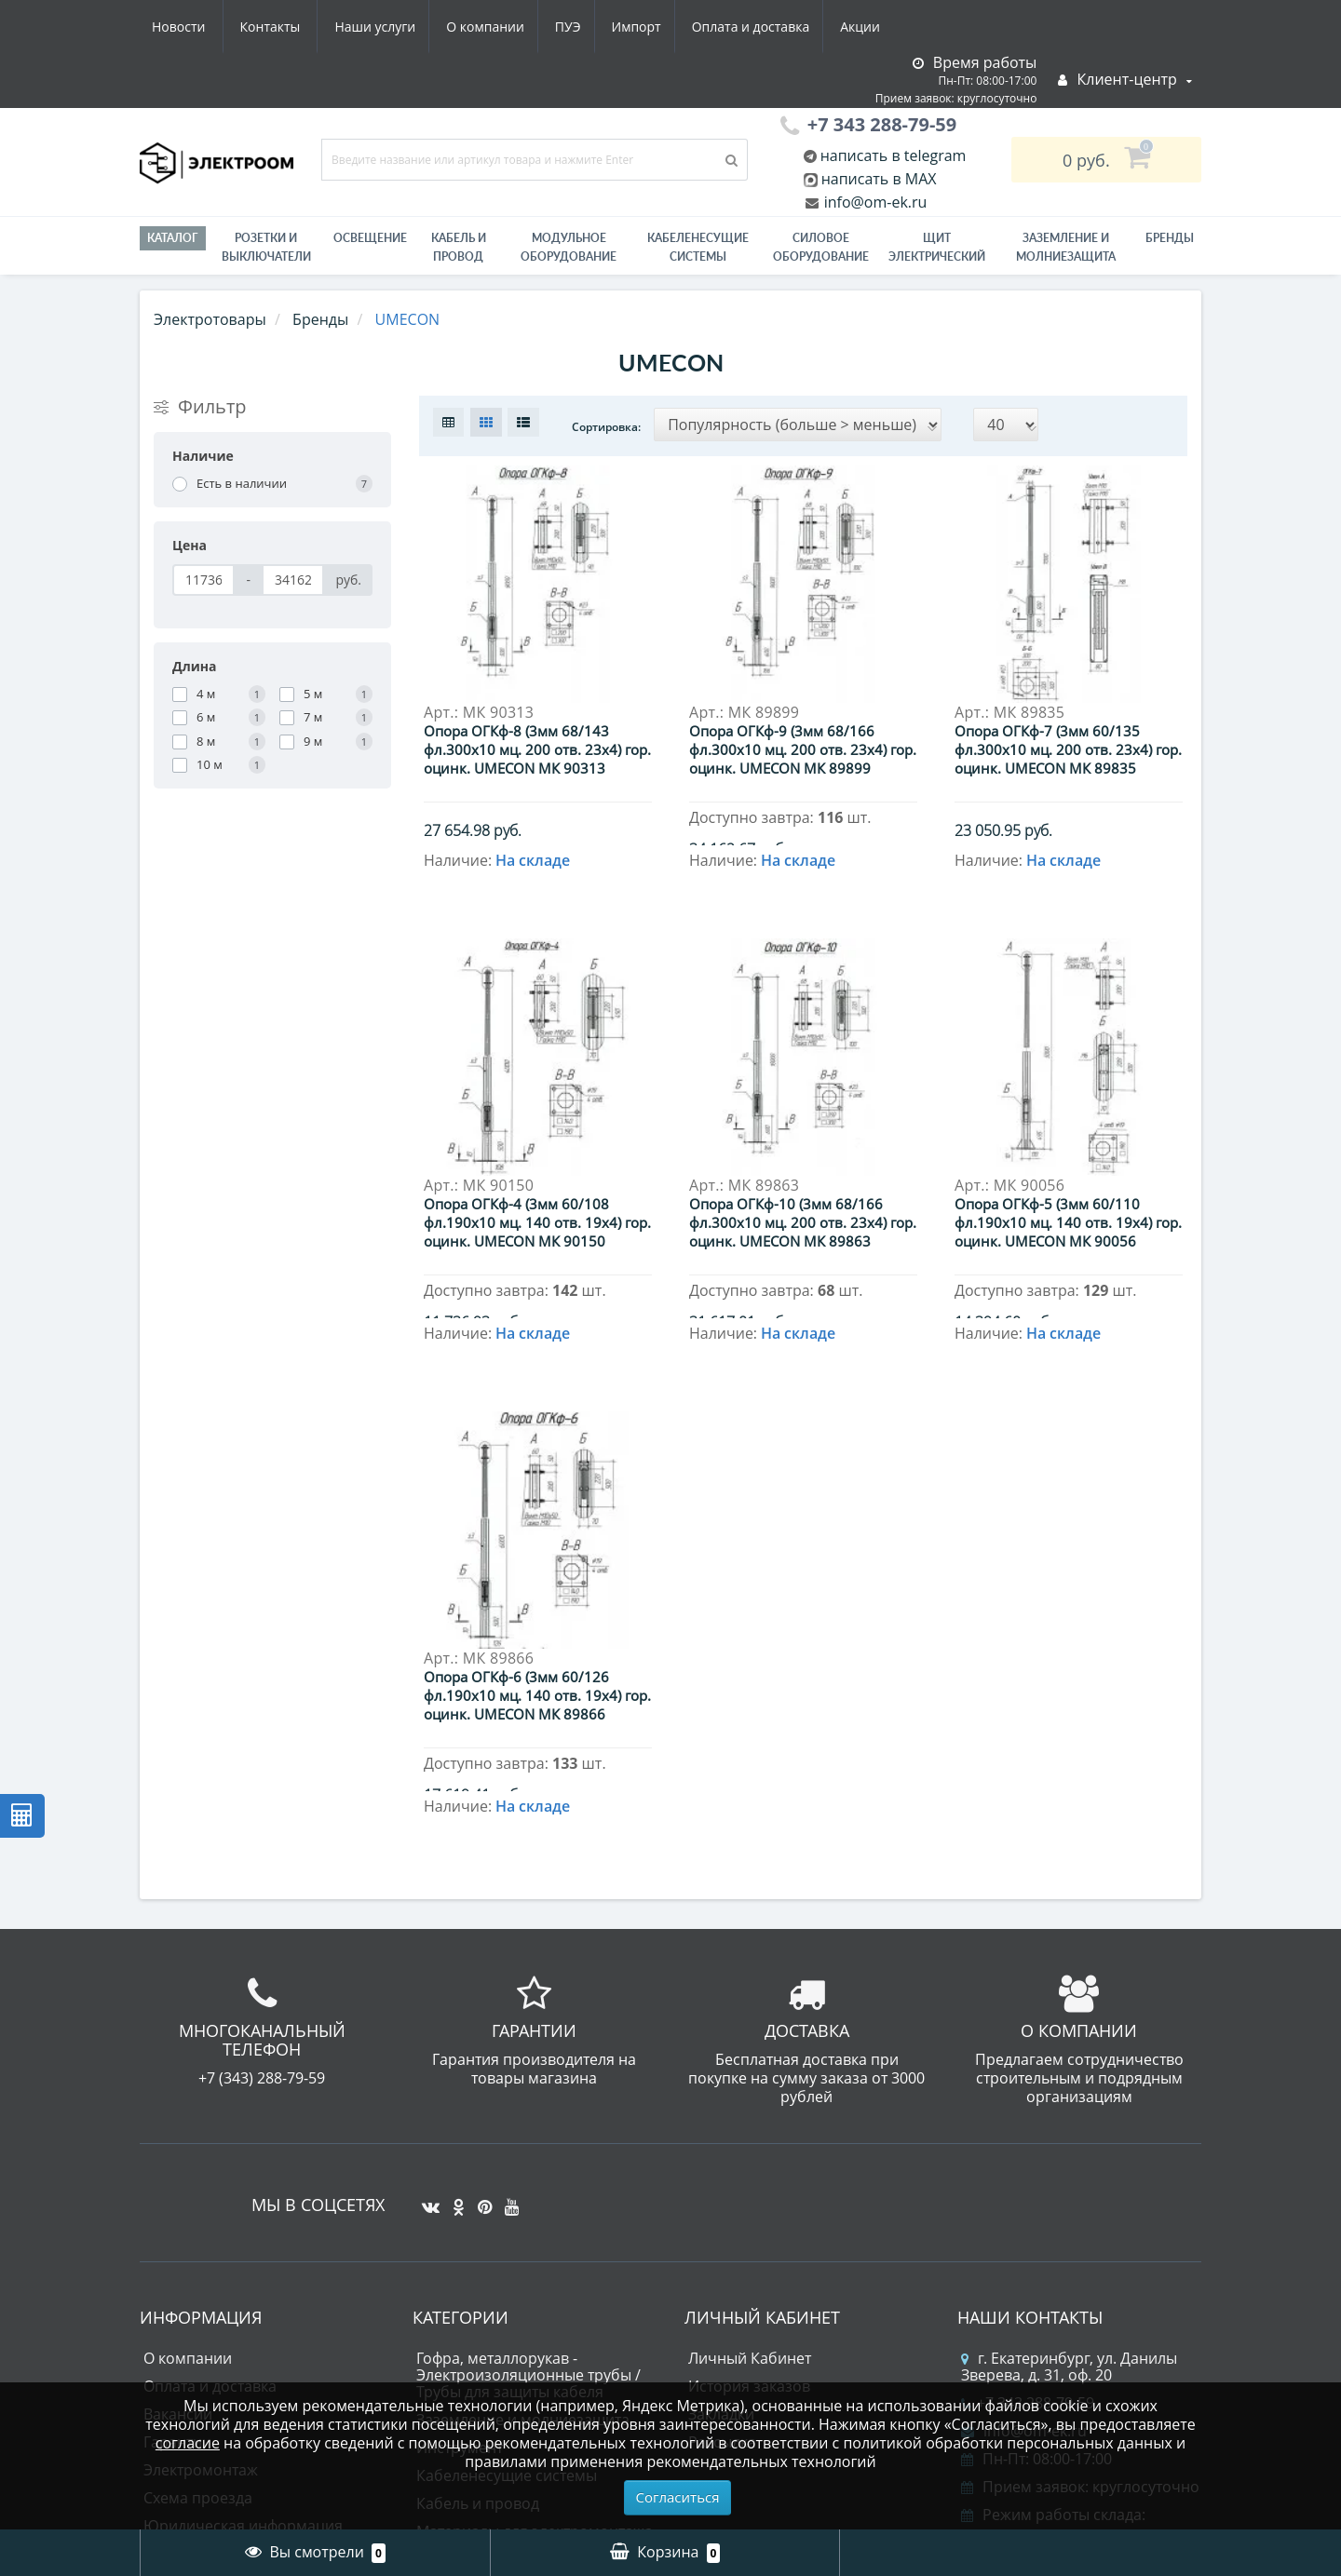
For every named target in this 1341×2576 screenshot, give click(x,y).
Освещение (370, 238)
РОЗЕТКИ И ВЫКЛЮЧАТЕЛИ (266, 247)
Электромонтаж (200, 2197)
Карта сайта (186, 2364)
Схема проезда (197, 2225)
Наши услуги (192, 26)
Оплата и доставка (583, 26)
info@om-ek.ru (874, 202)
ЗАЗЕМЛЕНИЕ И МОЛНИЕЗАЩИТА (1066, 247)
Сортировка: (606, 427)
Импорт (465, 26)
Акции (696, 26)
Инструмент (459, 2175)
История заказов (749, 2113)
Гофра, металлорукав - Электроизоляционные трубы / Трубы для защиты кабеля (528, 2102)
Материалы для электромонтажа (534, 2258)
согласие (188, 2443)
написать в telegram (892, 155)
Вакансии (177, 2141)
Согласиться (678, 2497)
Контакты (869, 26)
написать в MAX (879, 179)
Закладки (721, 2141)
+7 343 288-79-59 (1027, 2130)
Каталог (172, 238)
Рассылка (722, 2169)
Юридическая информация (243, 2253)
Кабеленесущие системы (698, 247)
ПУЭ (393, 26)
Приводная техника (487, 2342)
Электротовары (210, 319)
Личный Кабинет (749, 2085)
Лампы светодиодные (495, 2314)
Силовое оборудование (821, 247)
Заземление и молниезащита (523, 2147)
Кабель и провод (458, 247)
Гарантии (177, 2169)
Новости (777, 26)
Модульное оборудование (568, 247)
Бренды (1169, 238)
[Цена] (203, 580)
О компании (306, 26)
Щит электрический (936, 247)
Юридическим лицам (221, 2281)
